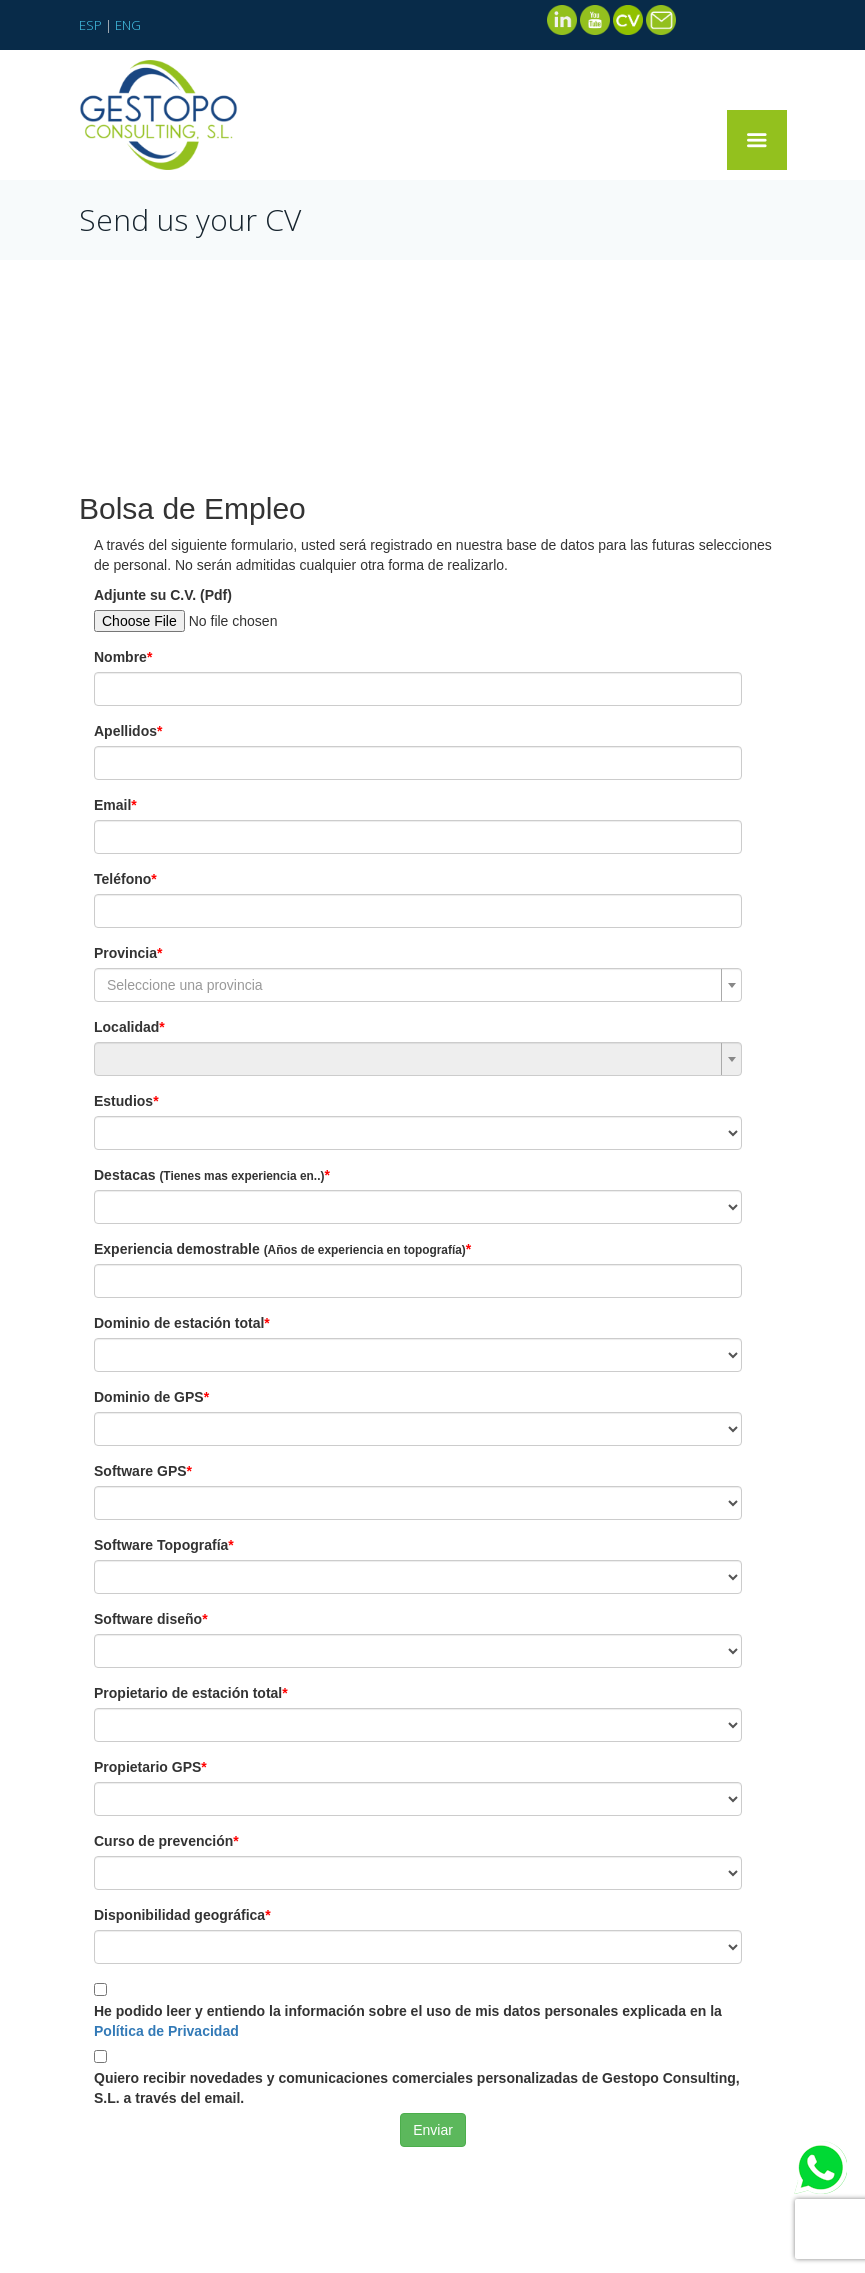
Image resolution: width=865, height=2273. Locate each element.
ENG (128, 25)
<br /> (433, 1312)
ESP (90, 25)
